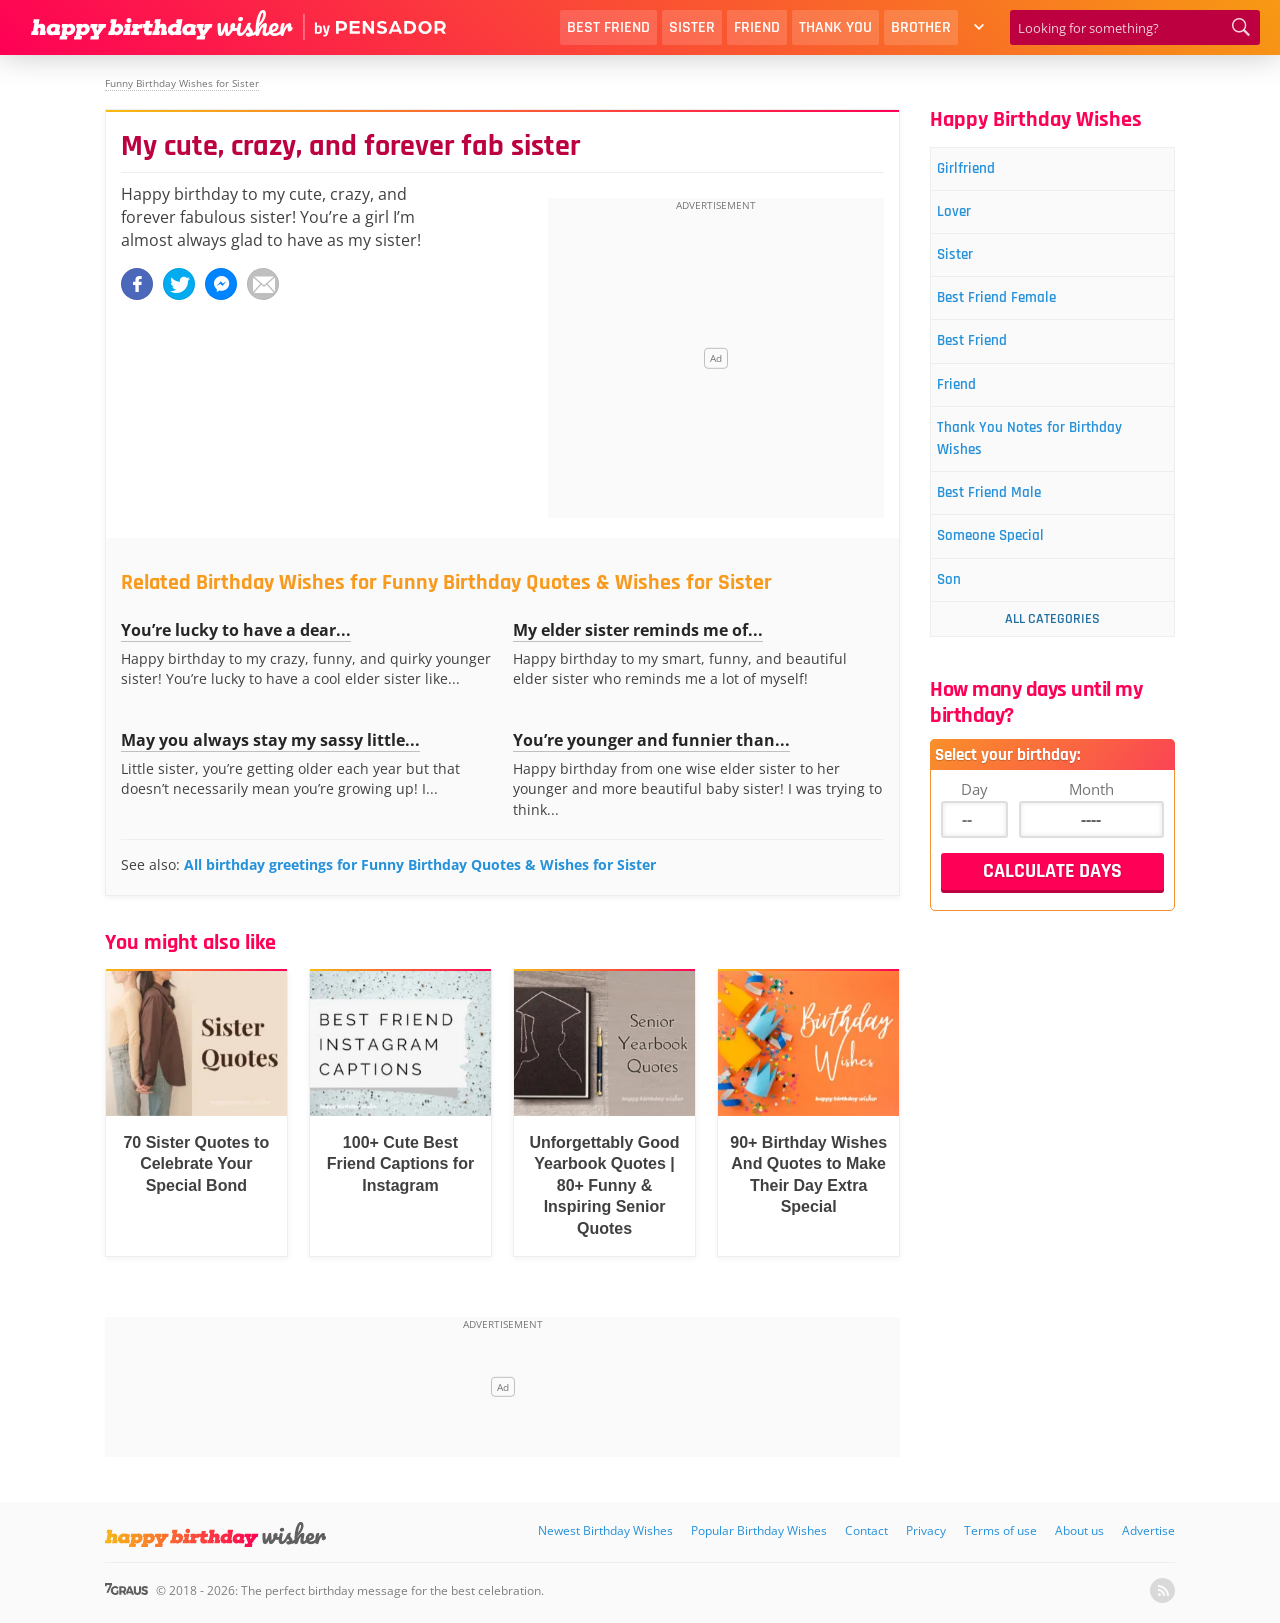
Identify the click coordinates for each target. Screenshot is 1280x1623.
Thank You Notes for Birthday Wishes (1051, 464)
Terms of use (1000, 1530)
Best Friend (608, 27)
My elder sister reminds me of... (638, 630)
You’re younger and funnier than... (651, 740)
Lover (966, 217)
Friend (757, 27)
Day (974, 829)
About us (1079, 1530)
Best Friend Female (1015, 311)
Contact (866, 1530)
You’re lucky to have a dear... (236, 630)
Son (960, 618)
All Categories (1052, 659)
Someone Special (1008, 571)
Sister (692, 27)
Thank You (835, 27)
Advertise (1148, 1530)
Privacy (926, 1530)
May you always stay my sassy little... (270, 740)
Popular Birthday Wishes (759, 1530)
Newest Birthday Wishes (605, 1530)
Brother (921, 27)
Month (1091, 829)
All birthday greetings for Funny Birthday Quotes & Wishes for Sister (420, 864)
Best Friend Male (1006, 524)
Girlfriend (979, 170)
